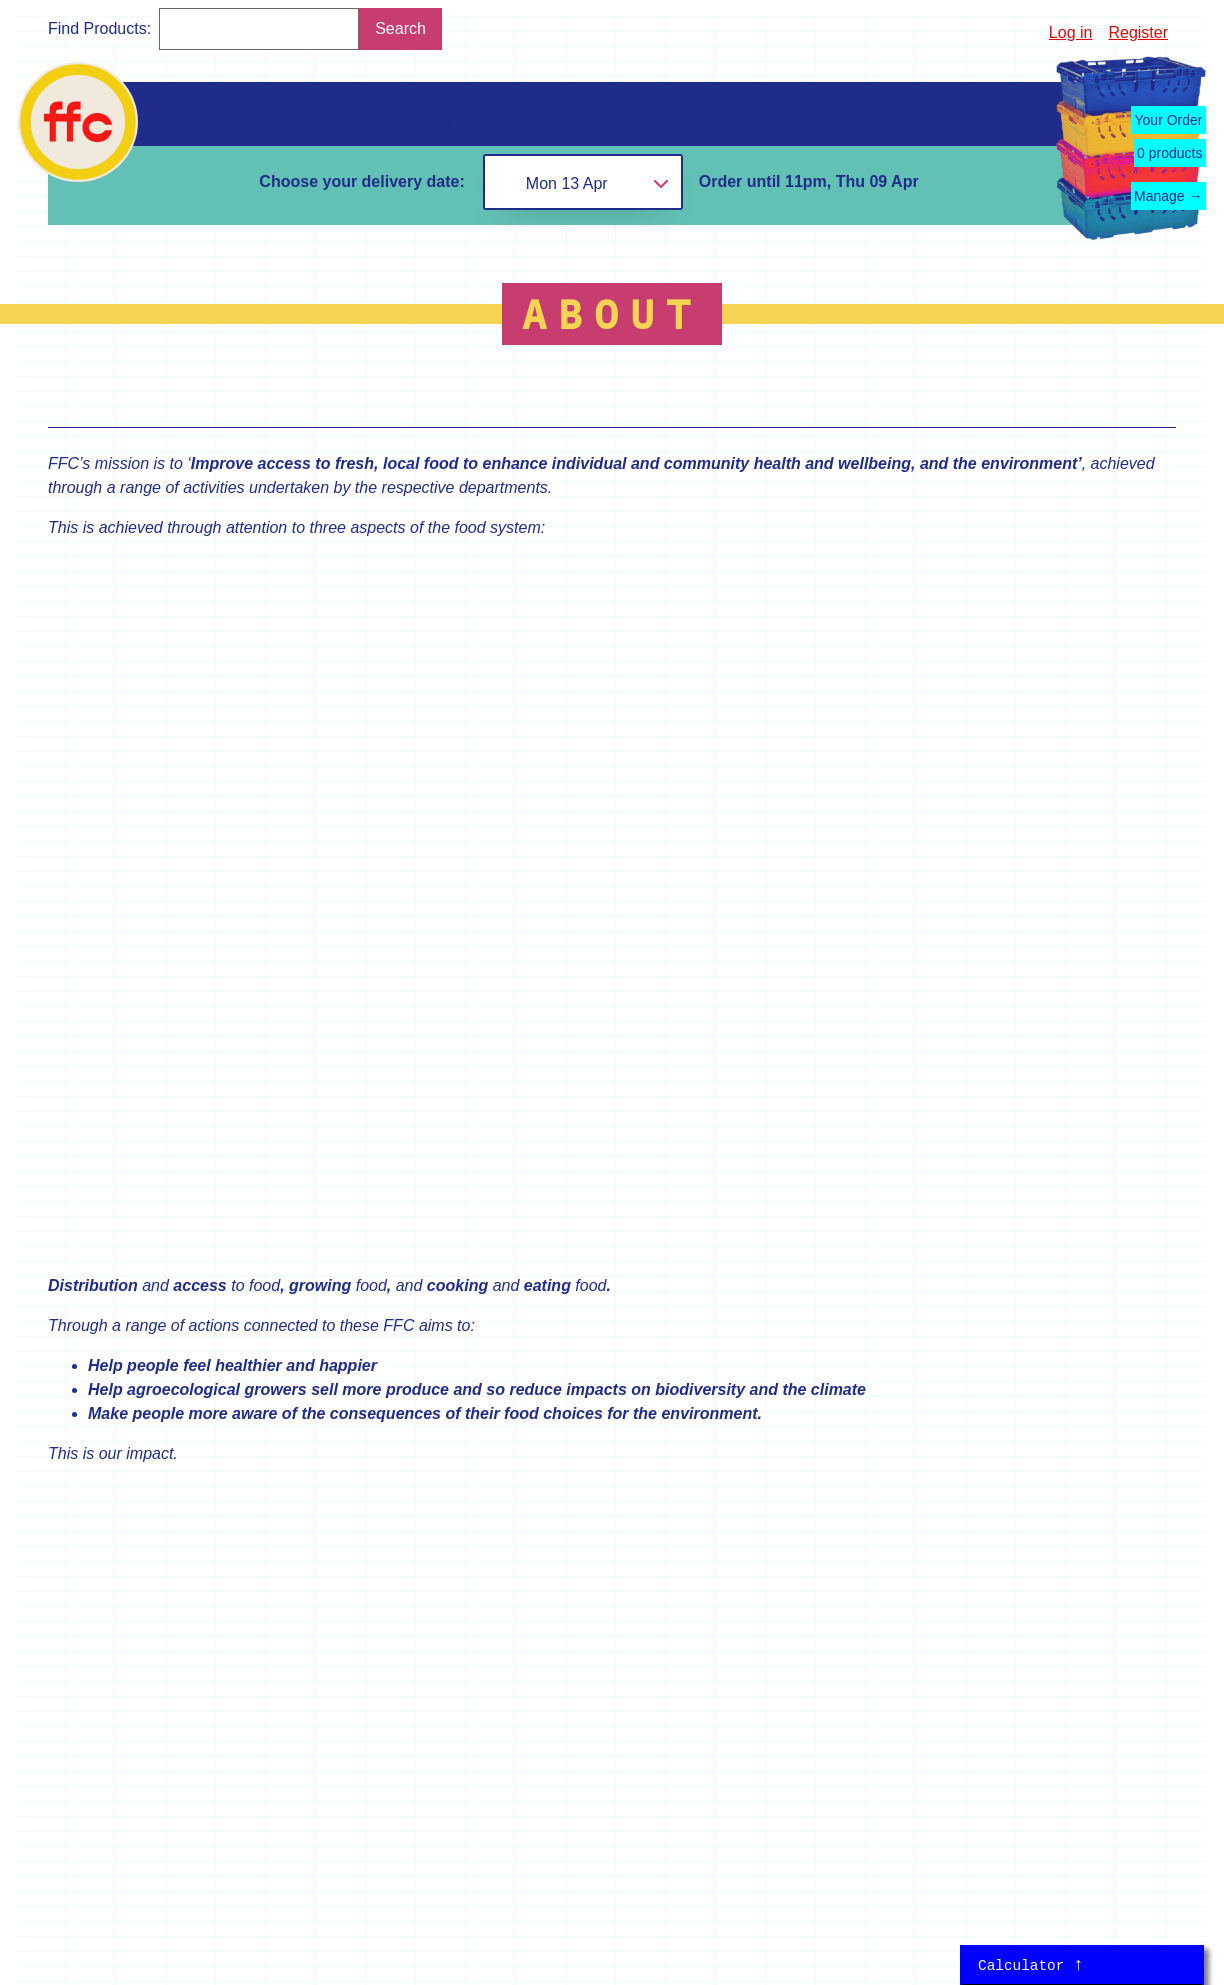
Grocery (92, 1461)
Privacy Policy (1009, 1797)
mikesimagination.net (177, 1895)
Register (1138, 32)
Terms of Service (1105, 1797)
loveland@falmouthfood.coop (514, 1629)
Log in (1071, 32)
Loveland (96, 1541)
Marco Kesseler (214, 1965)
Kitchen (90, 1501)
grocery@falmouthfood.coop (510, 1565)
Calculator (1031, 1965)
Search (400, 28)
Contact (260, 1525)
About (254, 1565)
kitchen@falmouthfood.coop (509, 1693)
